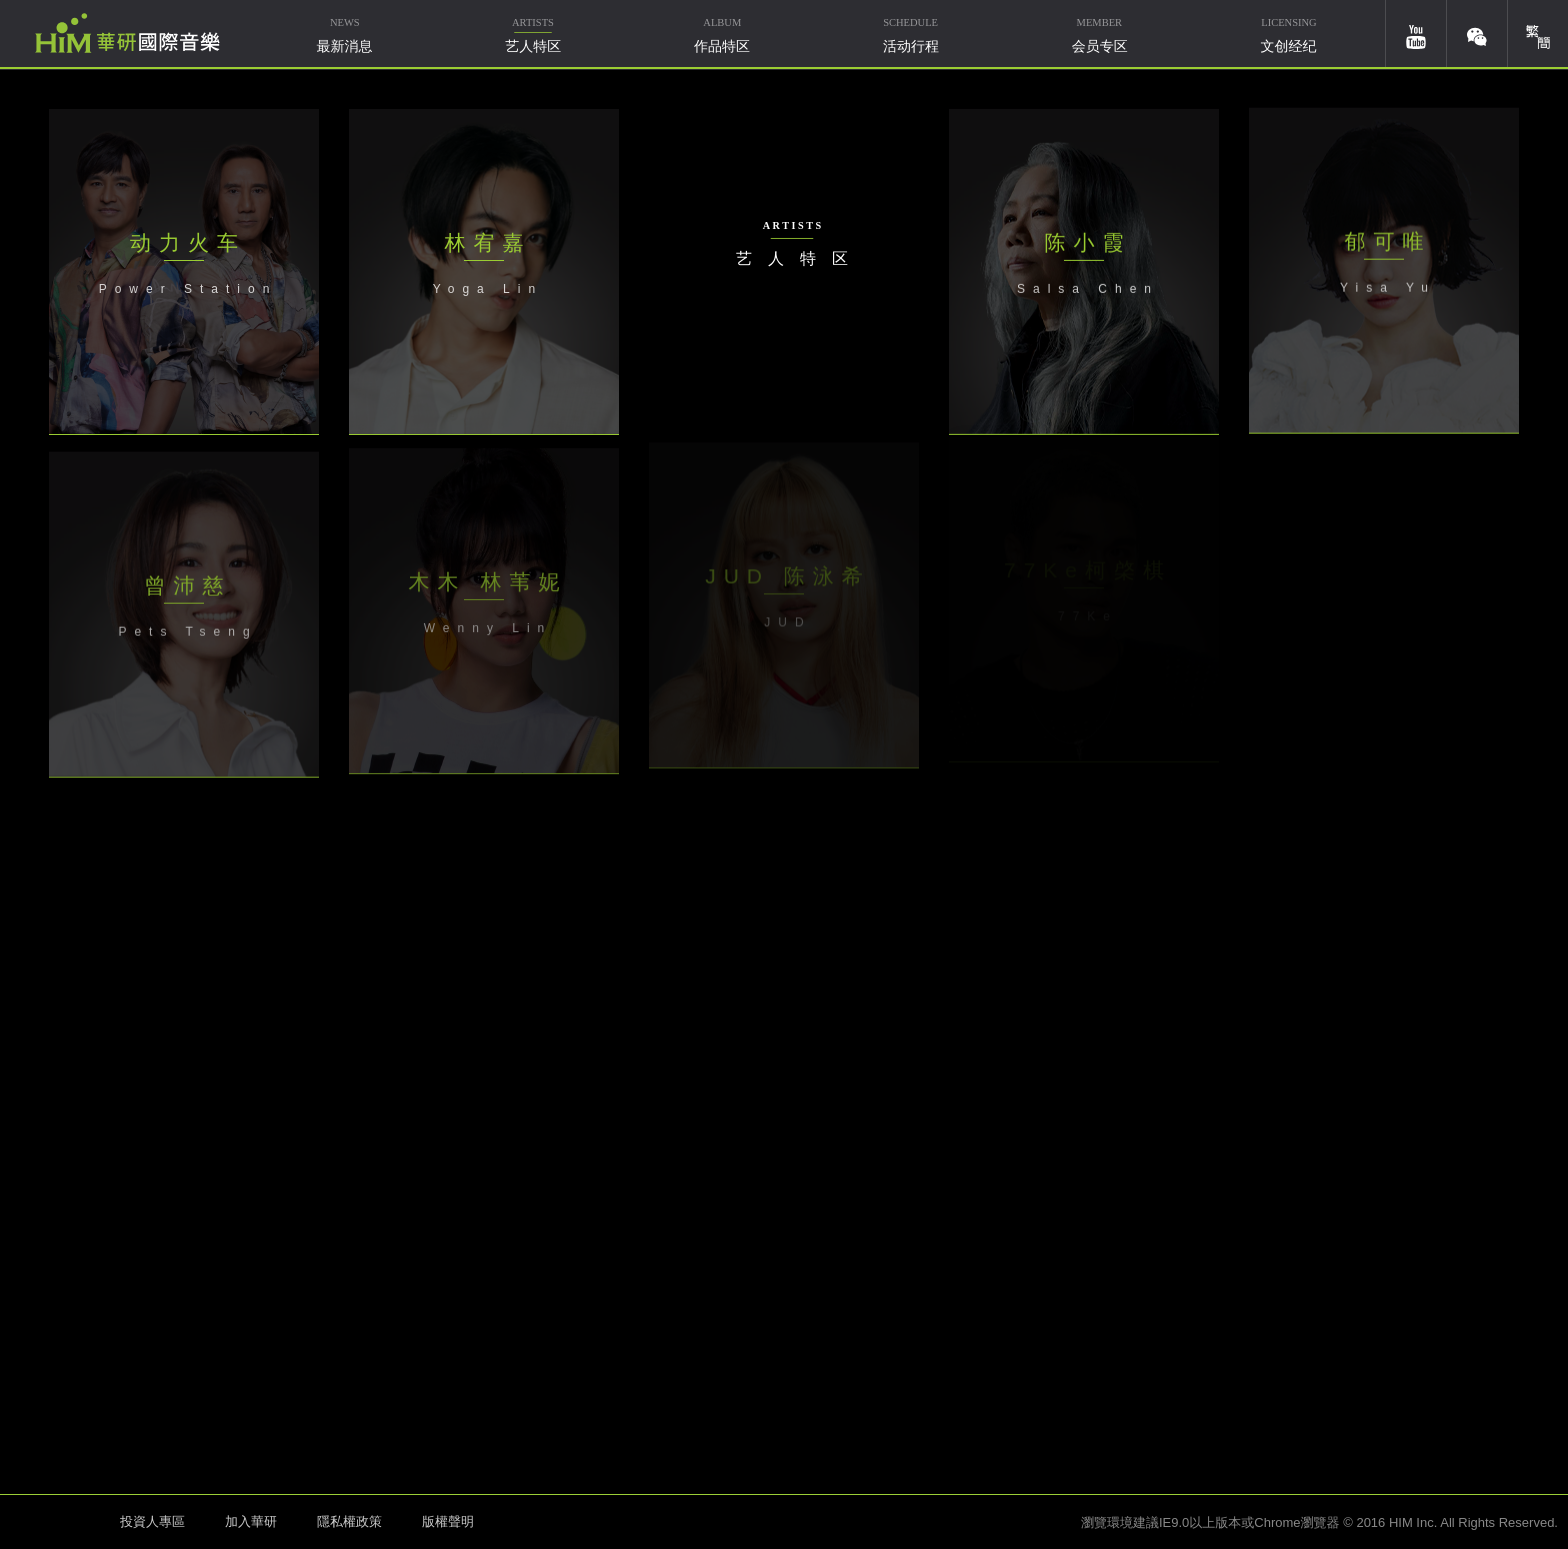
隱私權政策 (349, 1521)
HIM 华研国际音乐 (55, 1520)
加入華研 (251, 1521)
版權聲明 (448, 1521)
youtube (1416, 33)
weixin (1477, 33)
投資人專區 (152, 1521)
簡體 (1538, 33)
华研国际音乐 (127, 33)
